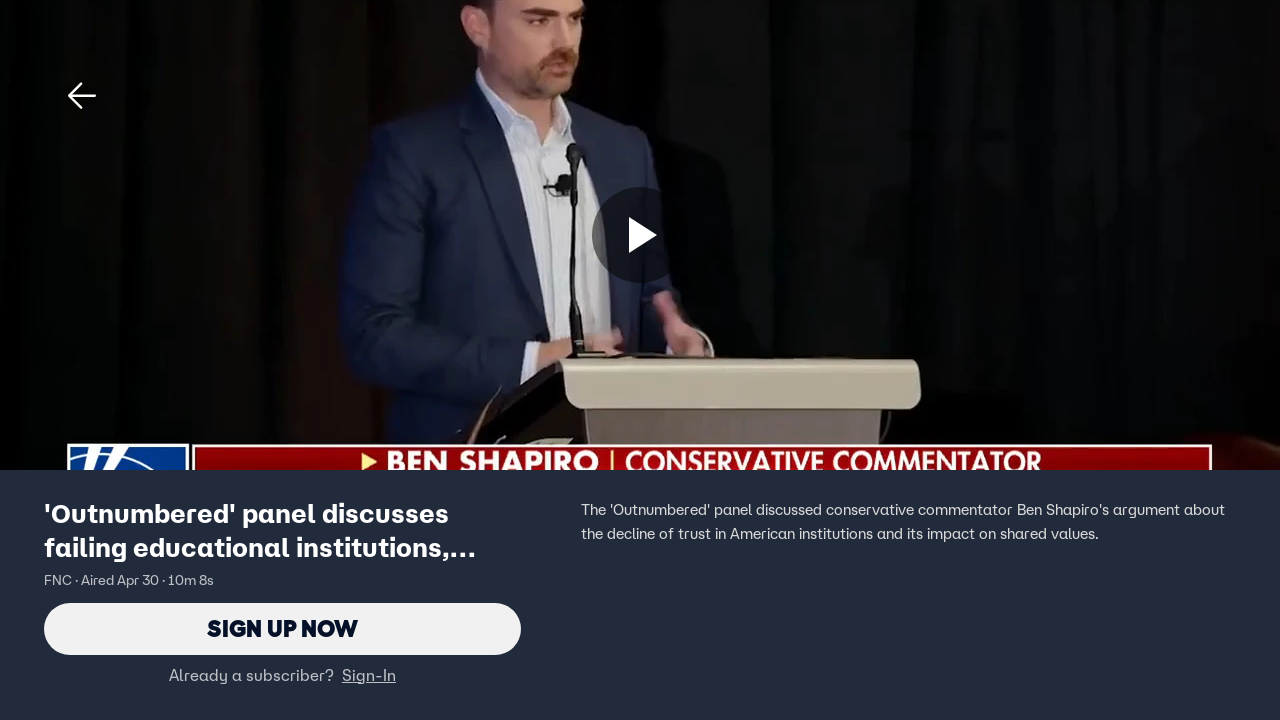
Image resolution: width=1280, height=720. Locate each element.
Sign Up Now (282, 628)
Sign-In (369, 675)
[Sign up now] (640, 235)
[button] (82, 96)
